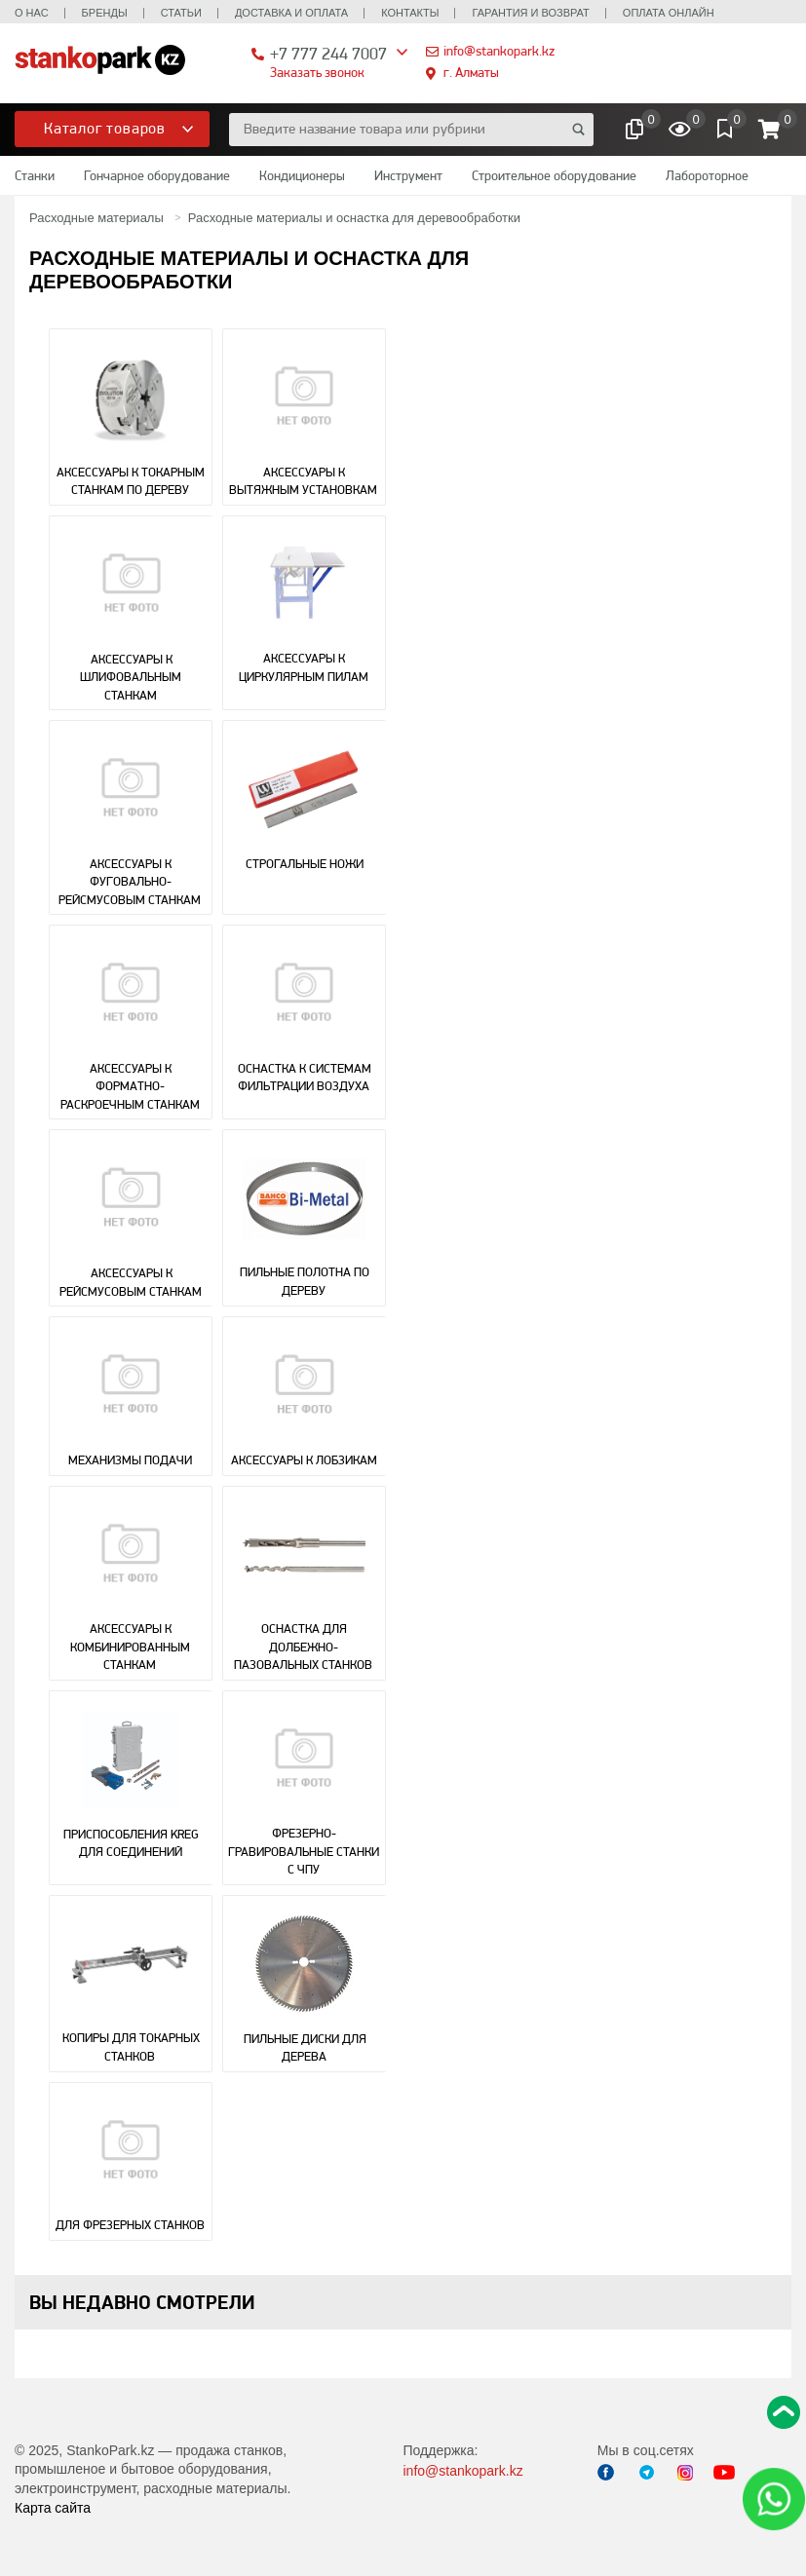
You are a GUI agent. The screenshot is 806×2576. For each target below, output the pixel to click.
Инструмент (408, 175)
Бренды (105, 13)
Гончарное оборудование (157, 175)
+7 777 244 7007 (328, 53)
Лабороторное (707, 175)
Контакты (410, 13)
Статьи (181, 13)
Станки (35, 175)
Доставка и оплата (291, 13)
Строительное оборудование (554, 175)
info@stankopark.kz (499, 50)
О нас (32, 13)
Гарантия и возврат (530, 13)
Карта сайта (53, 2508)
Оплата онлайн (668, 13)
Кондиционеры (302, 175)
